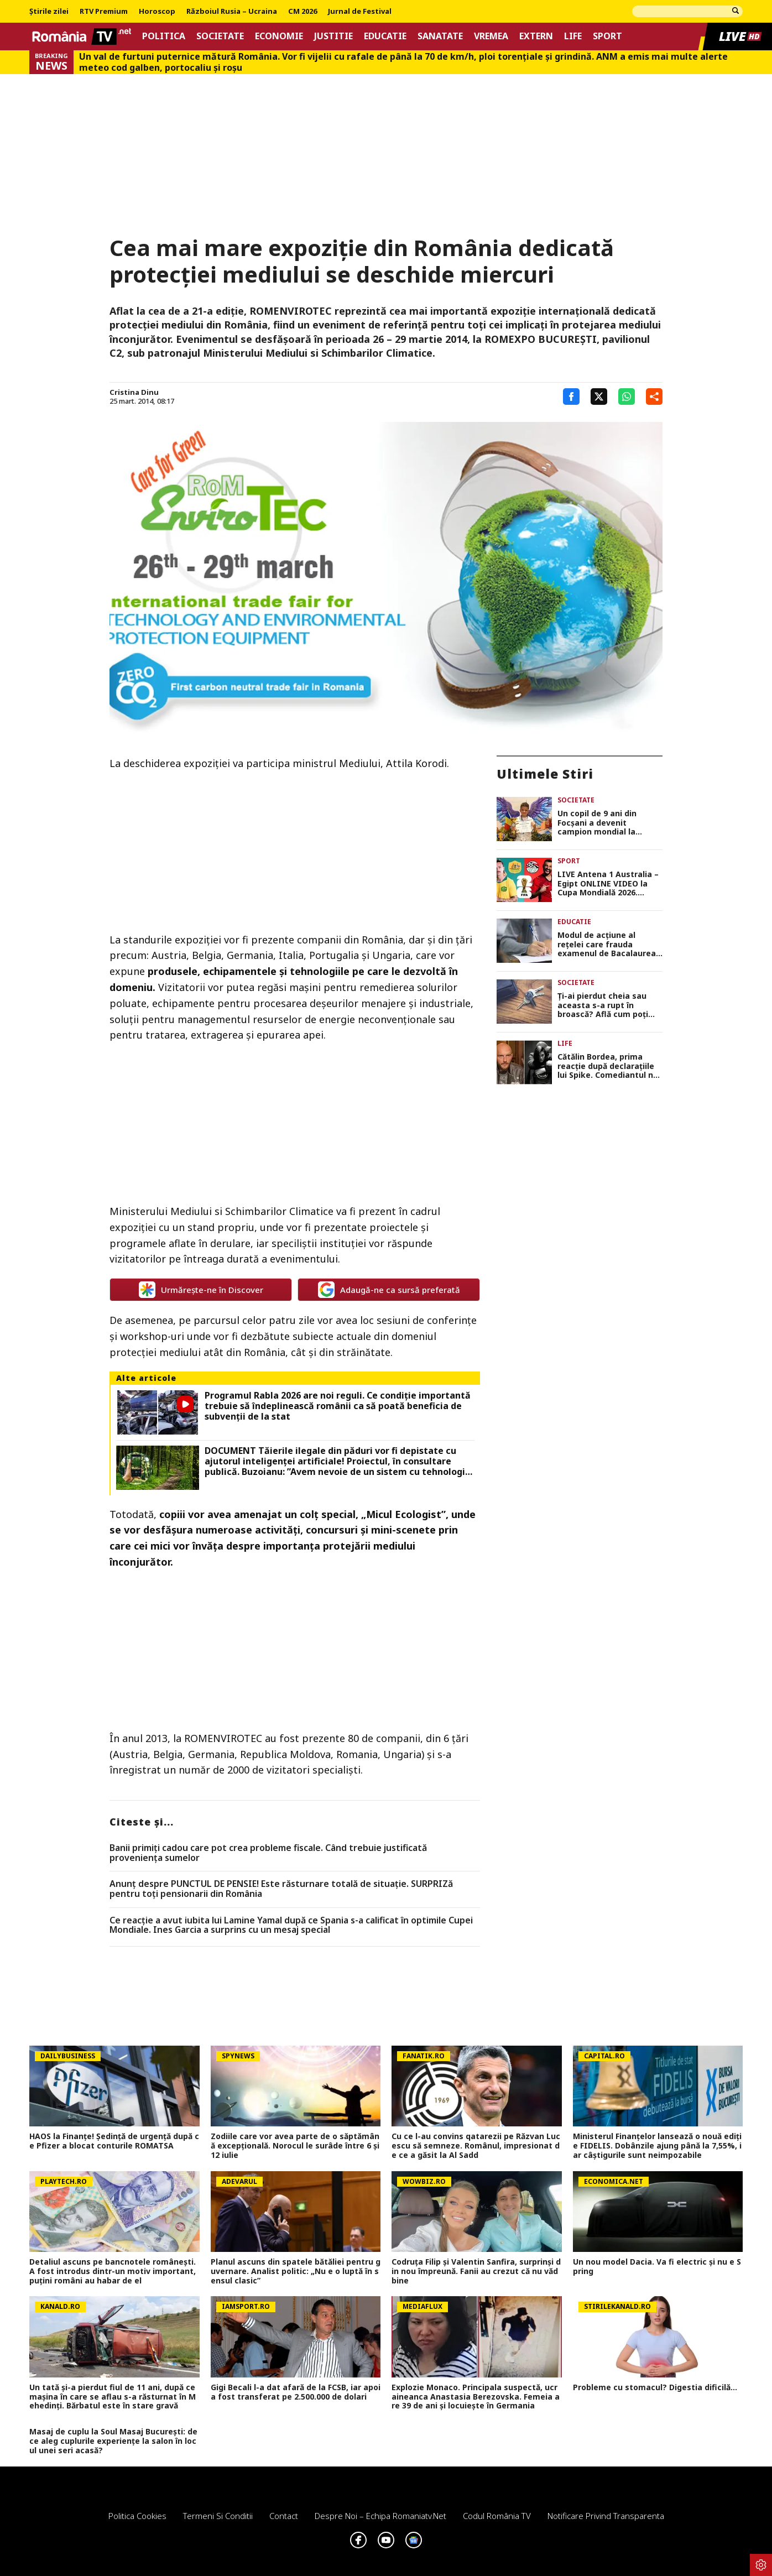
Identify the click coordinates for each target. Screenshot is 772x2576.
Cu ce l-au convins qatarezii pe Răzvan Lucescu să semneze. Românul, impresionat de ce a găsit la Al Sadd (476, 2146)
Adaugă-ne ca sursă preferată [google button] (389, 1289)
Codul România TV (497, 2516)
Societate (220, 36)
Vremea (491, 36)
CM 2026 (302, 11)
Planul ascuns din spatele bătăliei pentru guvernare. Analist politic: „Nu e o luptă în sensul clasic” (295, 2271)
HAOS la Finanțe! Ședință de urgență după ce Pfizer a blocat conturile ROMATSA (114, 2141)
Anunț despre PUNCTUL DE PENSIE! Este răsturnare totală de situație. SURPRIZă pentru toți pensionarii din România (281, 1889)
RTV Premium (104, 11)
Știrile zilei (49, 11)
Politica (163, 36)
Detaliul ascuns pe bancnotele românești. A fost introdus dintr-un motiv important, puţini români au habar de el (112, 2271)
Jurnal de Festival (360, 11)
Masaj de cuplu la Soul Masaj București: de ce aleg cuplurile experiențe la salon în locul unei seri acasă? (113, 2441)
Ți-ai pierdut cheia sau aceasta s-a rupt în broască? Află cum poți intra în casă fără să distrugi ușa (602, 1005)
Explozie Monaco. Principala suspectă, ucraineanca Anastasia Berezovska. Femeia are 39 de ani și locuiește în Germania (476, 2397)
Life (573, 36)
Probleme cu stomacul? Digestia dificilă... (655, 2387)
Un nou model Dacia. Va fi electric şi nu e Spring (657, 2266)
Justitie (333, 36)
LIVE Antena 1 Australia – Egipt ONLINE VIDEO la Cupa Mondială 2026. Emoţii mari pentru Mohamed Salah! (608, 884)
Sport (607, 36)
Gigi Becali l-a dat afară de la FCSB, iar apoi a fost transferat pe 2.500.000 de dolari (295, 2392)
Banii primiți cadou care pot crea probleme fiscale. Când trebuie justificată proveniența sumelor (268, 1853)
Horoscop (157, 11)
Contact (283, 2516)
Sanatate (440, 36)
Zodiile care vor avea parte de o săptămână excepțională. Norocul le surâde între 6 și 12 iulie (295, 2146)
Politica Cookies (137, 2516)
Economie (279, 36)
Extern (536, 36)
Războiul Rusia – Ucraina (231, 11)
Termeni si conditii (218, 2516)
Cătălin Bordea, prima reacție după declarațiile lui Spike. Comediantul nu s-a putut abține (607, 1066)
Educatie (385, 36)
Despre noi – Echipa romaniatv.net (380, 2516)
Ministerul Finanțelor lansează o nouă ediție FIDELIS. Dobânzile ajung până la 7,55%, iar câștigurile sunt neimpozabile (657, 2146)
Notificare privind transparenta (605, 2516)
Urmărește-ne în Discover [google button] (201, 1289)
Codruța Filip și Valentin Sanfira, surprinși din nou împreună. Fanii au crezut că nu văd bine (476, 2271)
